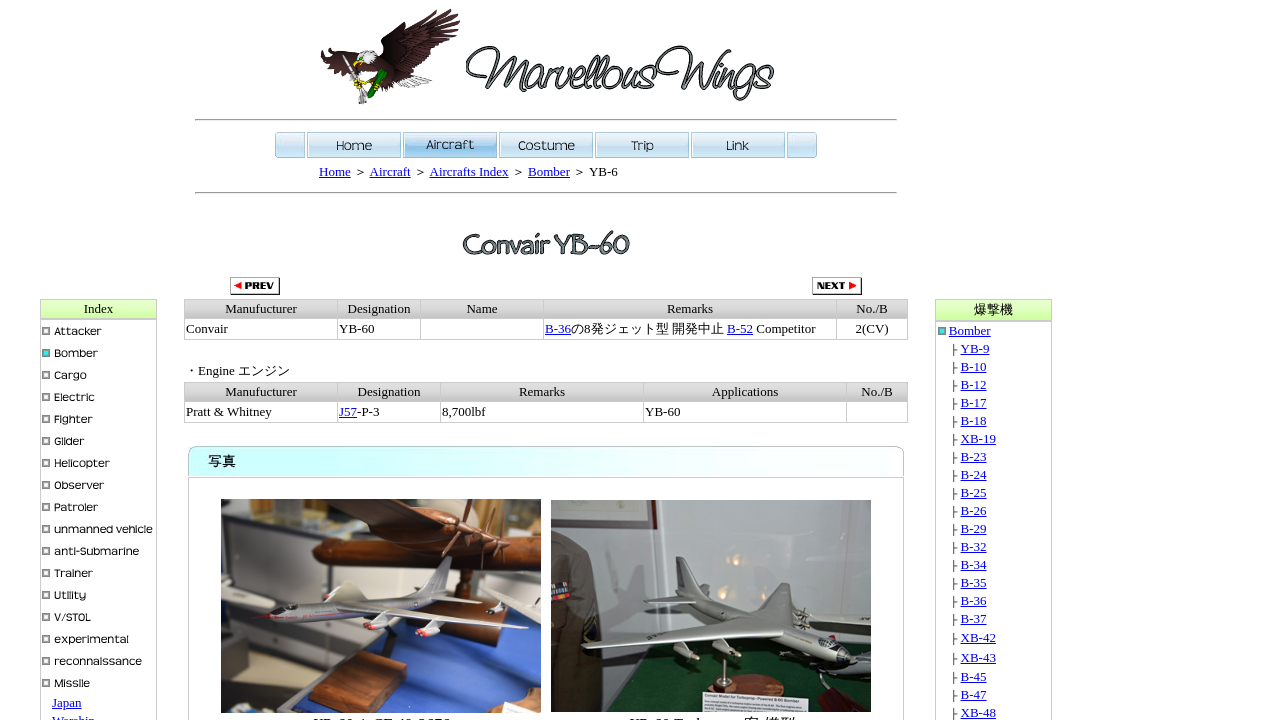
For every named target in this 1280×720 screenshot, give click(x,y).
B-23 (974, 456)
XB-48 (978, 712)
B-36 (558, 328)
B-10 (974, 366)
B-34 (974, 564)
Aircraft (390, 171)
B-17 (974, 402)
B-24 (974, 474)
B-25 (974, 492)
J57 (348, 411)
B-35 (974, 582)
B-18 (974, 420)
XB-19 (978, 438)
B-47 (974, 694)
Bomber (549, 171)
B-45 (974, 676)
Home (335, 171)
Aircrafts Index (469, 171)
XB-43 (978, 657)
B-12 (974, 384)
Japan (67, 702)
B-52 (740, 328)
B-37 (974, 618)
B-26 (974, 510)
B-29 (974, 528)
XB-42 (978, 637)
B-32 (974, 546)
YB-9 (975, 348)
